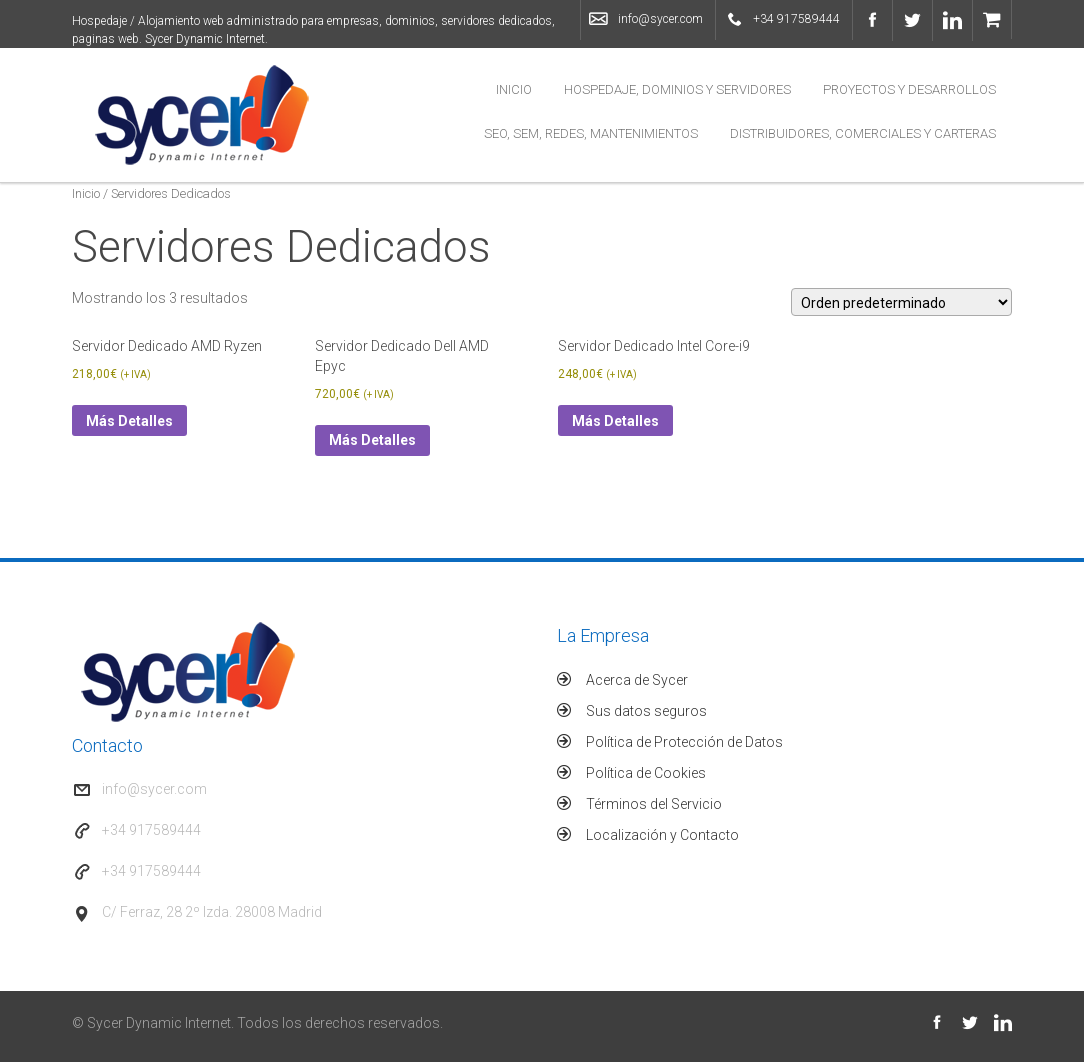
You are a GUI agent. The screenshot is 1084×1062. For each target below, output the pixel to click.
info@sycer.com (660, 19)
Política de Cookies (646, 773)
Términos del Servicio (654, 804)
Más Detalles (129, 421)
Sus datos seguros (646, 711)
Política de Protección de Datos (684, 742)
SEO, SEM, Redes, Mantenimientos (591, 133)
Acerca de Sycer (637, 680)
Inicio (514, 89)
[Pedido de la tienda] (901, 302)
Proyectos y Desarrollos (909, 89)
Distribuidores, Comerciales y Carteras (863, 133)
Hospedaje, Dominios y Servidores (677, 89)
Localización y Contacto (662, 835)
